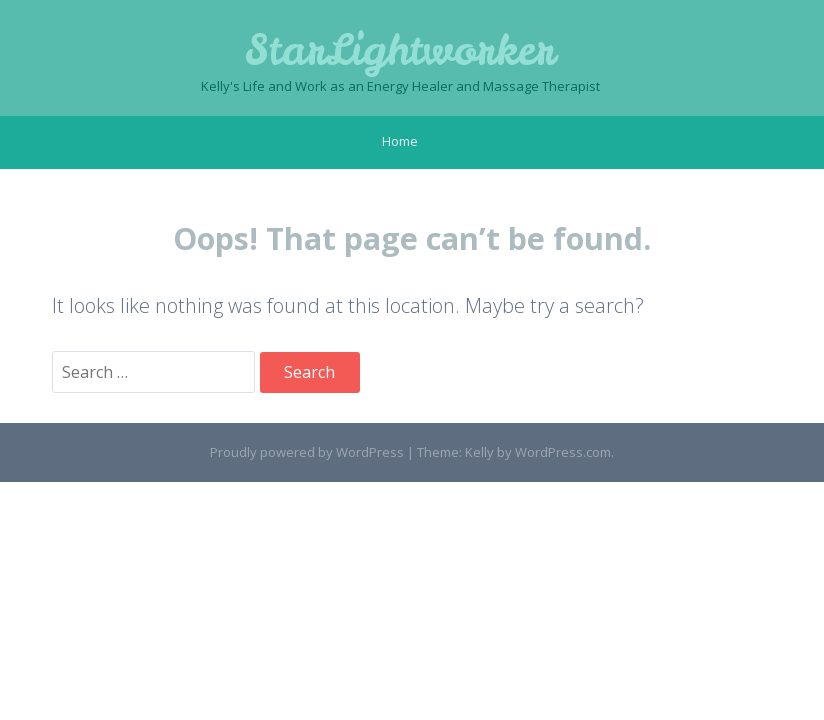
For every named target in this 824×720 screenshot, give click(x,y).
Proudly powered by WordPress (307, 452)
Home (400, 141)
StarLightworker (400, 50)
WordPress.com (563, 452)
